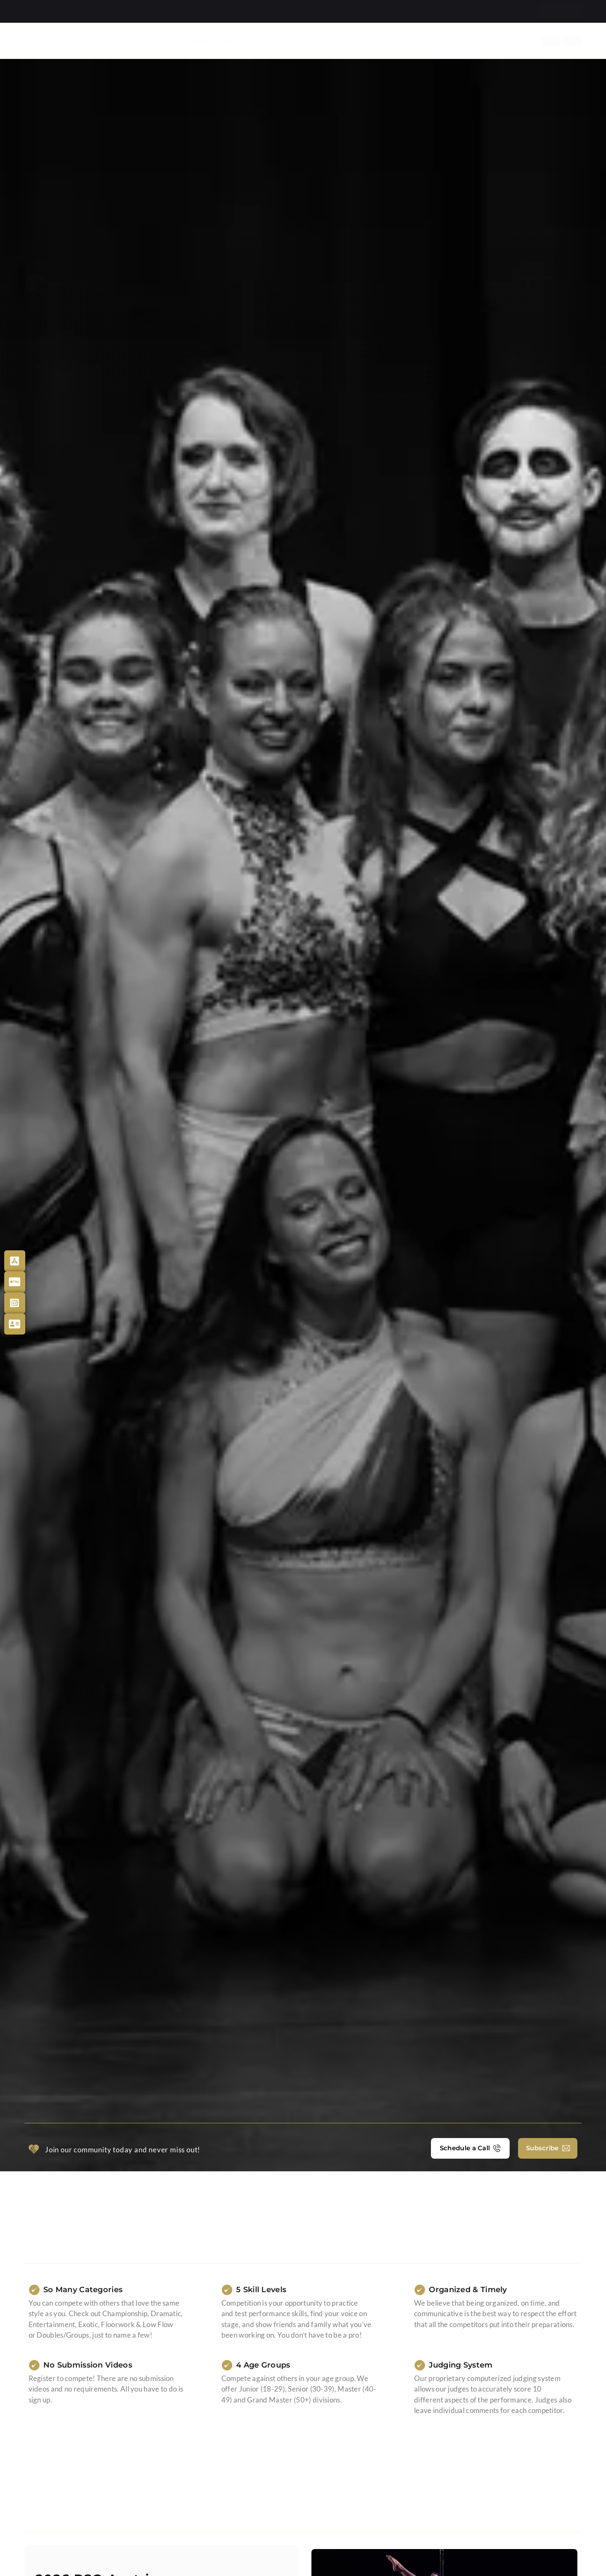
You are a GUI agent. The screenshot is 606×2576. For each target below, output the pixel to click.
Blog (482, 11)
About (201, 41)
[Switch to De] (572, 41)
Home (167, 41)
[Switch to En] (550, 41)
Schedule (380, 41)
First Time (242, 41)
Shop (418, 41)
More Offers (330, 41)
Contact (516, 11)
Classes (285, 41)
